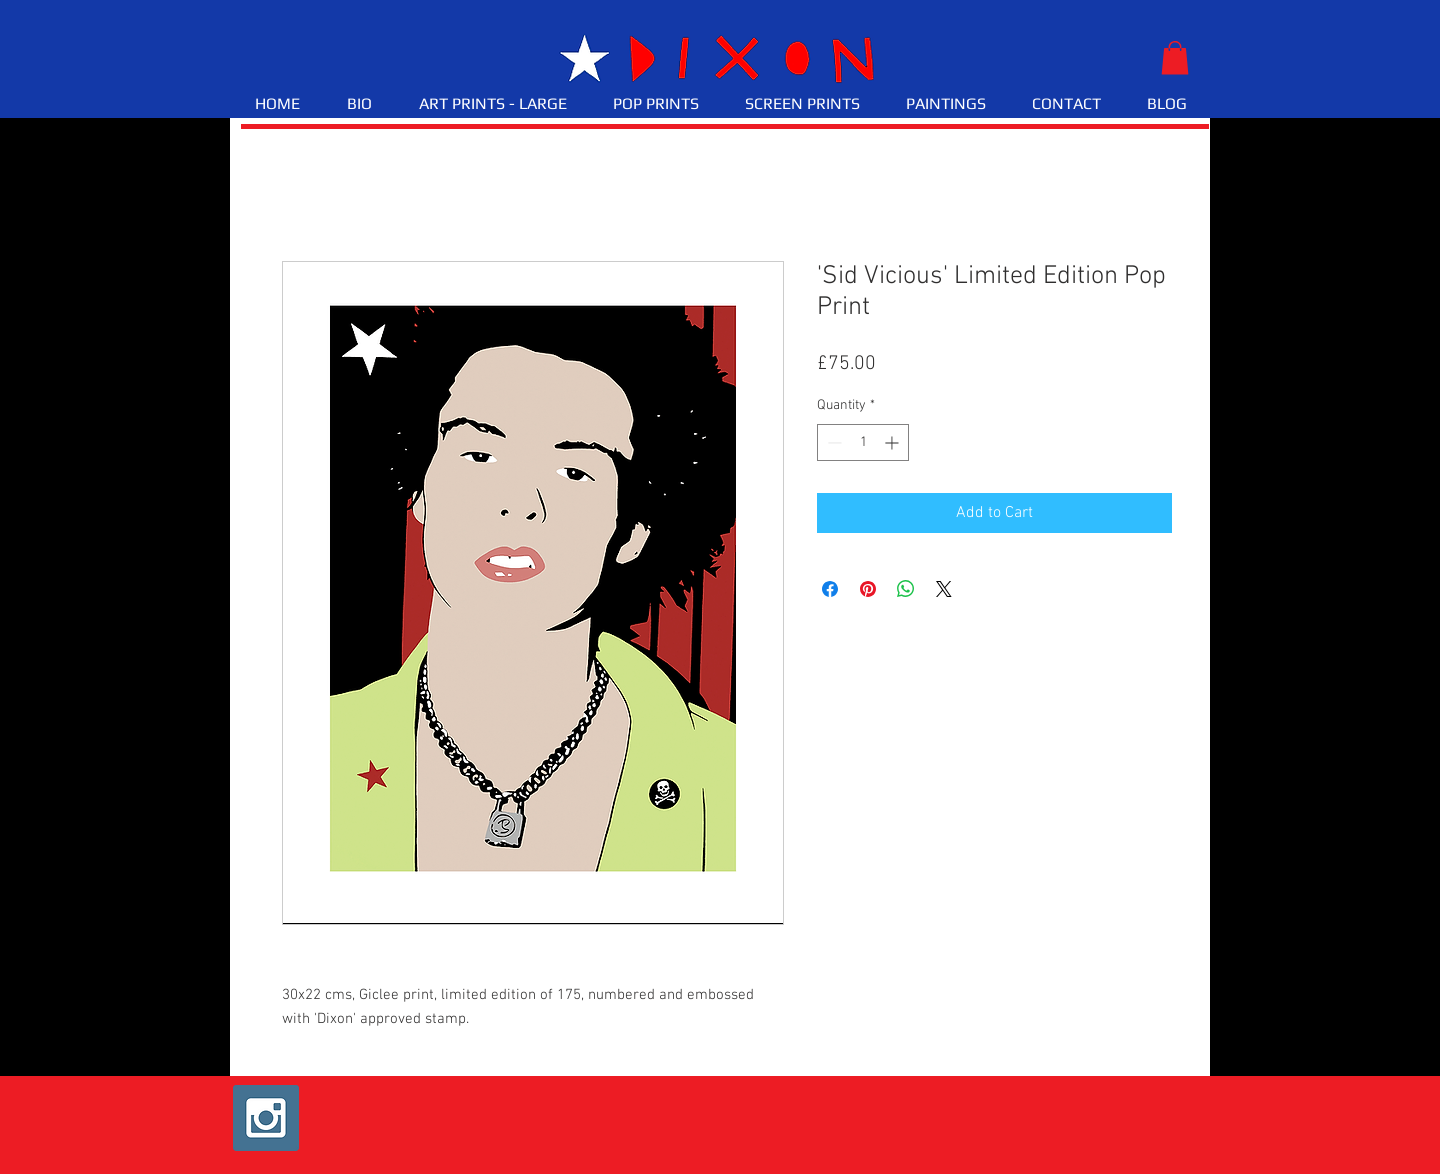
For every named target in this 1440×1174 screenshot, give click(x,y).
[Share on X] (944, 589)
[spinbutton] (863, 442)
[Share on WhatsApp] (906, 589)
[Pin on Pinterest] (868, 589)
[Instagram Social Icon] (266, 1118)
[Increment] (893, 442)
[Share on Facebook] (830, 589)
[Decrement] (832, 442)
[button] (1175, 57)
